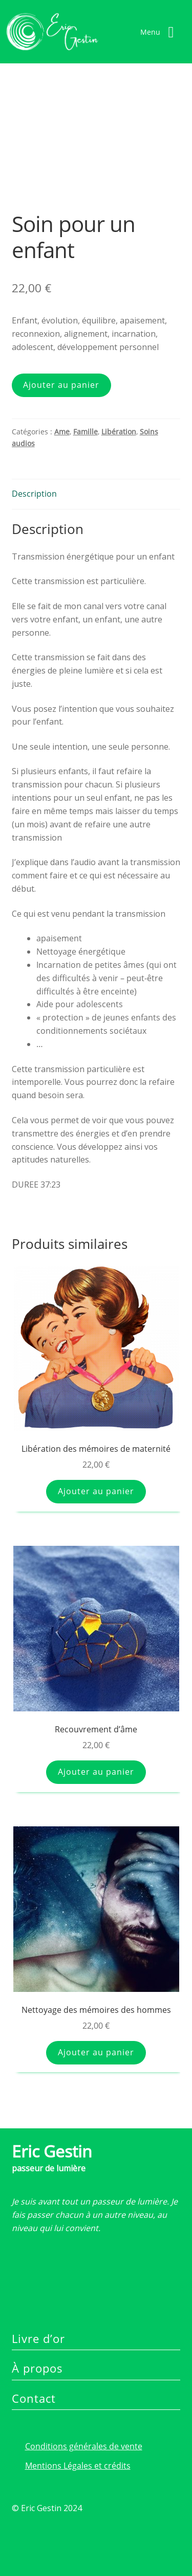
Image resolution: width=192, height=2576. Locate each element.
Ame (62, 431)
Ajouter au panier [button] (96, 1491)
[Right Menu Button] (161, 32)
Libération (118, 431)
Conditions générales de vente (83, 2446)
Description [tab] (34, 493)
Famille (85, 431)
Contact (34, 2398)
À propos (37, 2368)
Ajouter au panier (61, 384)
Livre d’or (38, 2338)
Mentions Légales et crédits (78, 2465)
